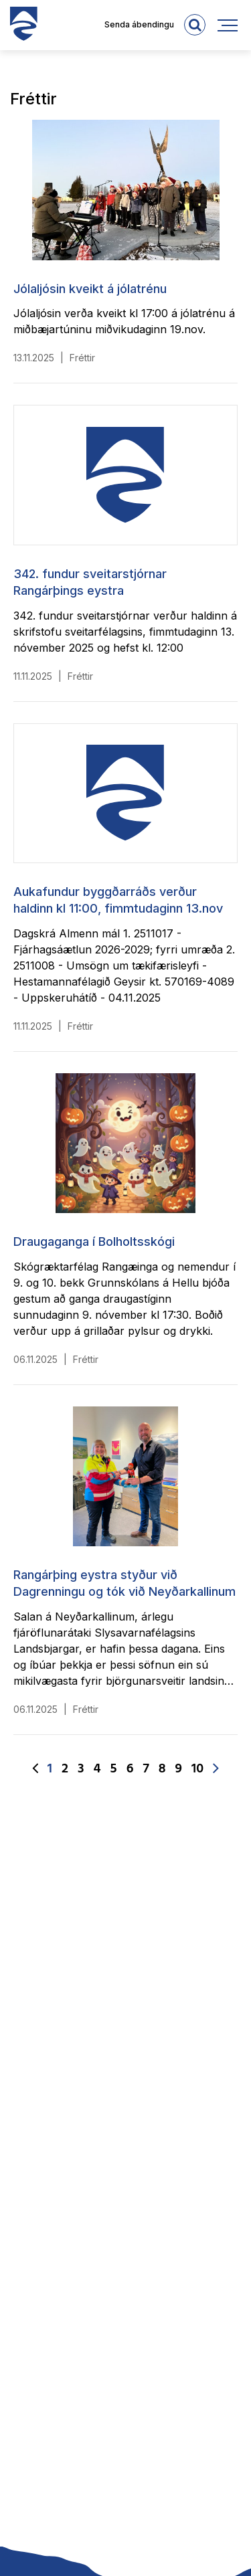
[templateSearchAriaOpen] (194, 24)
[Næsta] (216, 1768)
